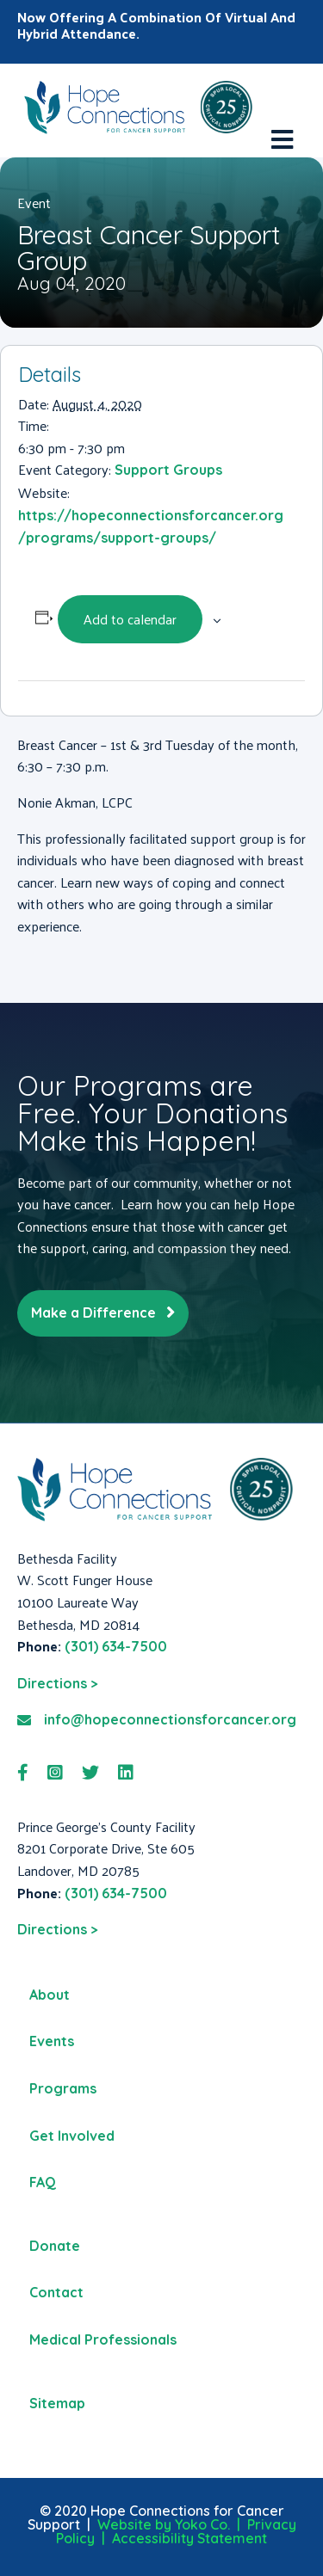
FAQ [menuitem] (42, 2182)
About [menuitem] (49, 1994)
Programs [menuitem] (62, 2088)
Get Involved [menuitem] (72, 2135)
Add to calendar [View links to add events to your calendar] (130, 618)
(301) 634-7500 (116, 1646)
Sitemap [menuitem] (57, 2403)
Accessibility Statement (189, 2538)
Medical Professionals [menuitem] (103, 2339)
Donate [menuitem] (54, 2245)
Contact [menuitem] (56, 2292)
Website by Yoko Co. (163, 2524)
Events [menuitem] (51, 2041)
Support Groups (168, 469)
